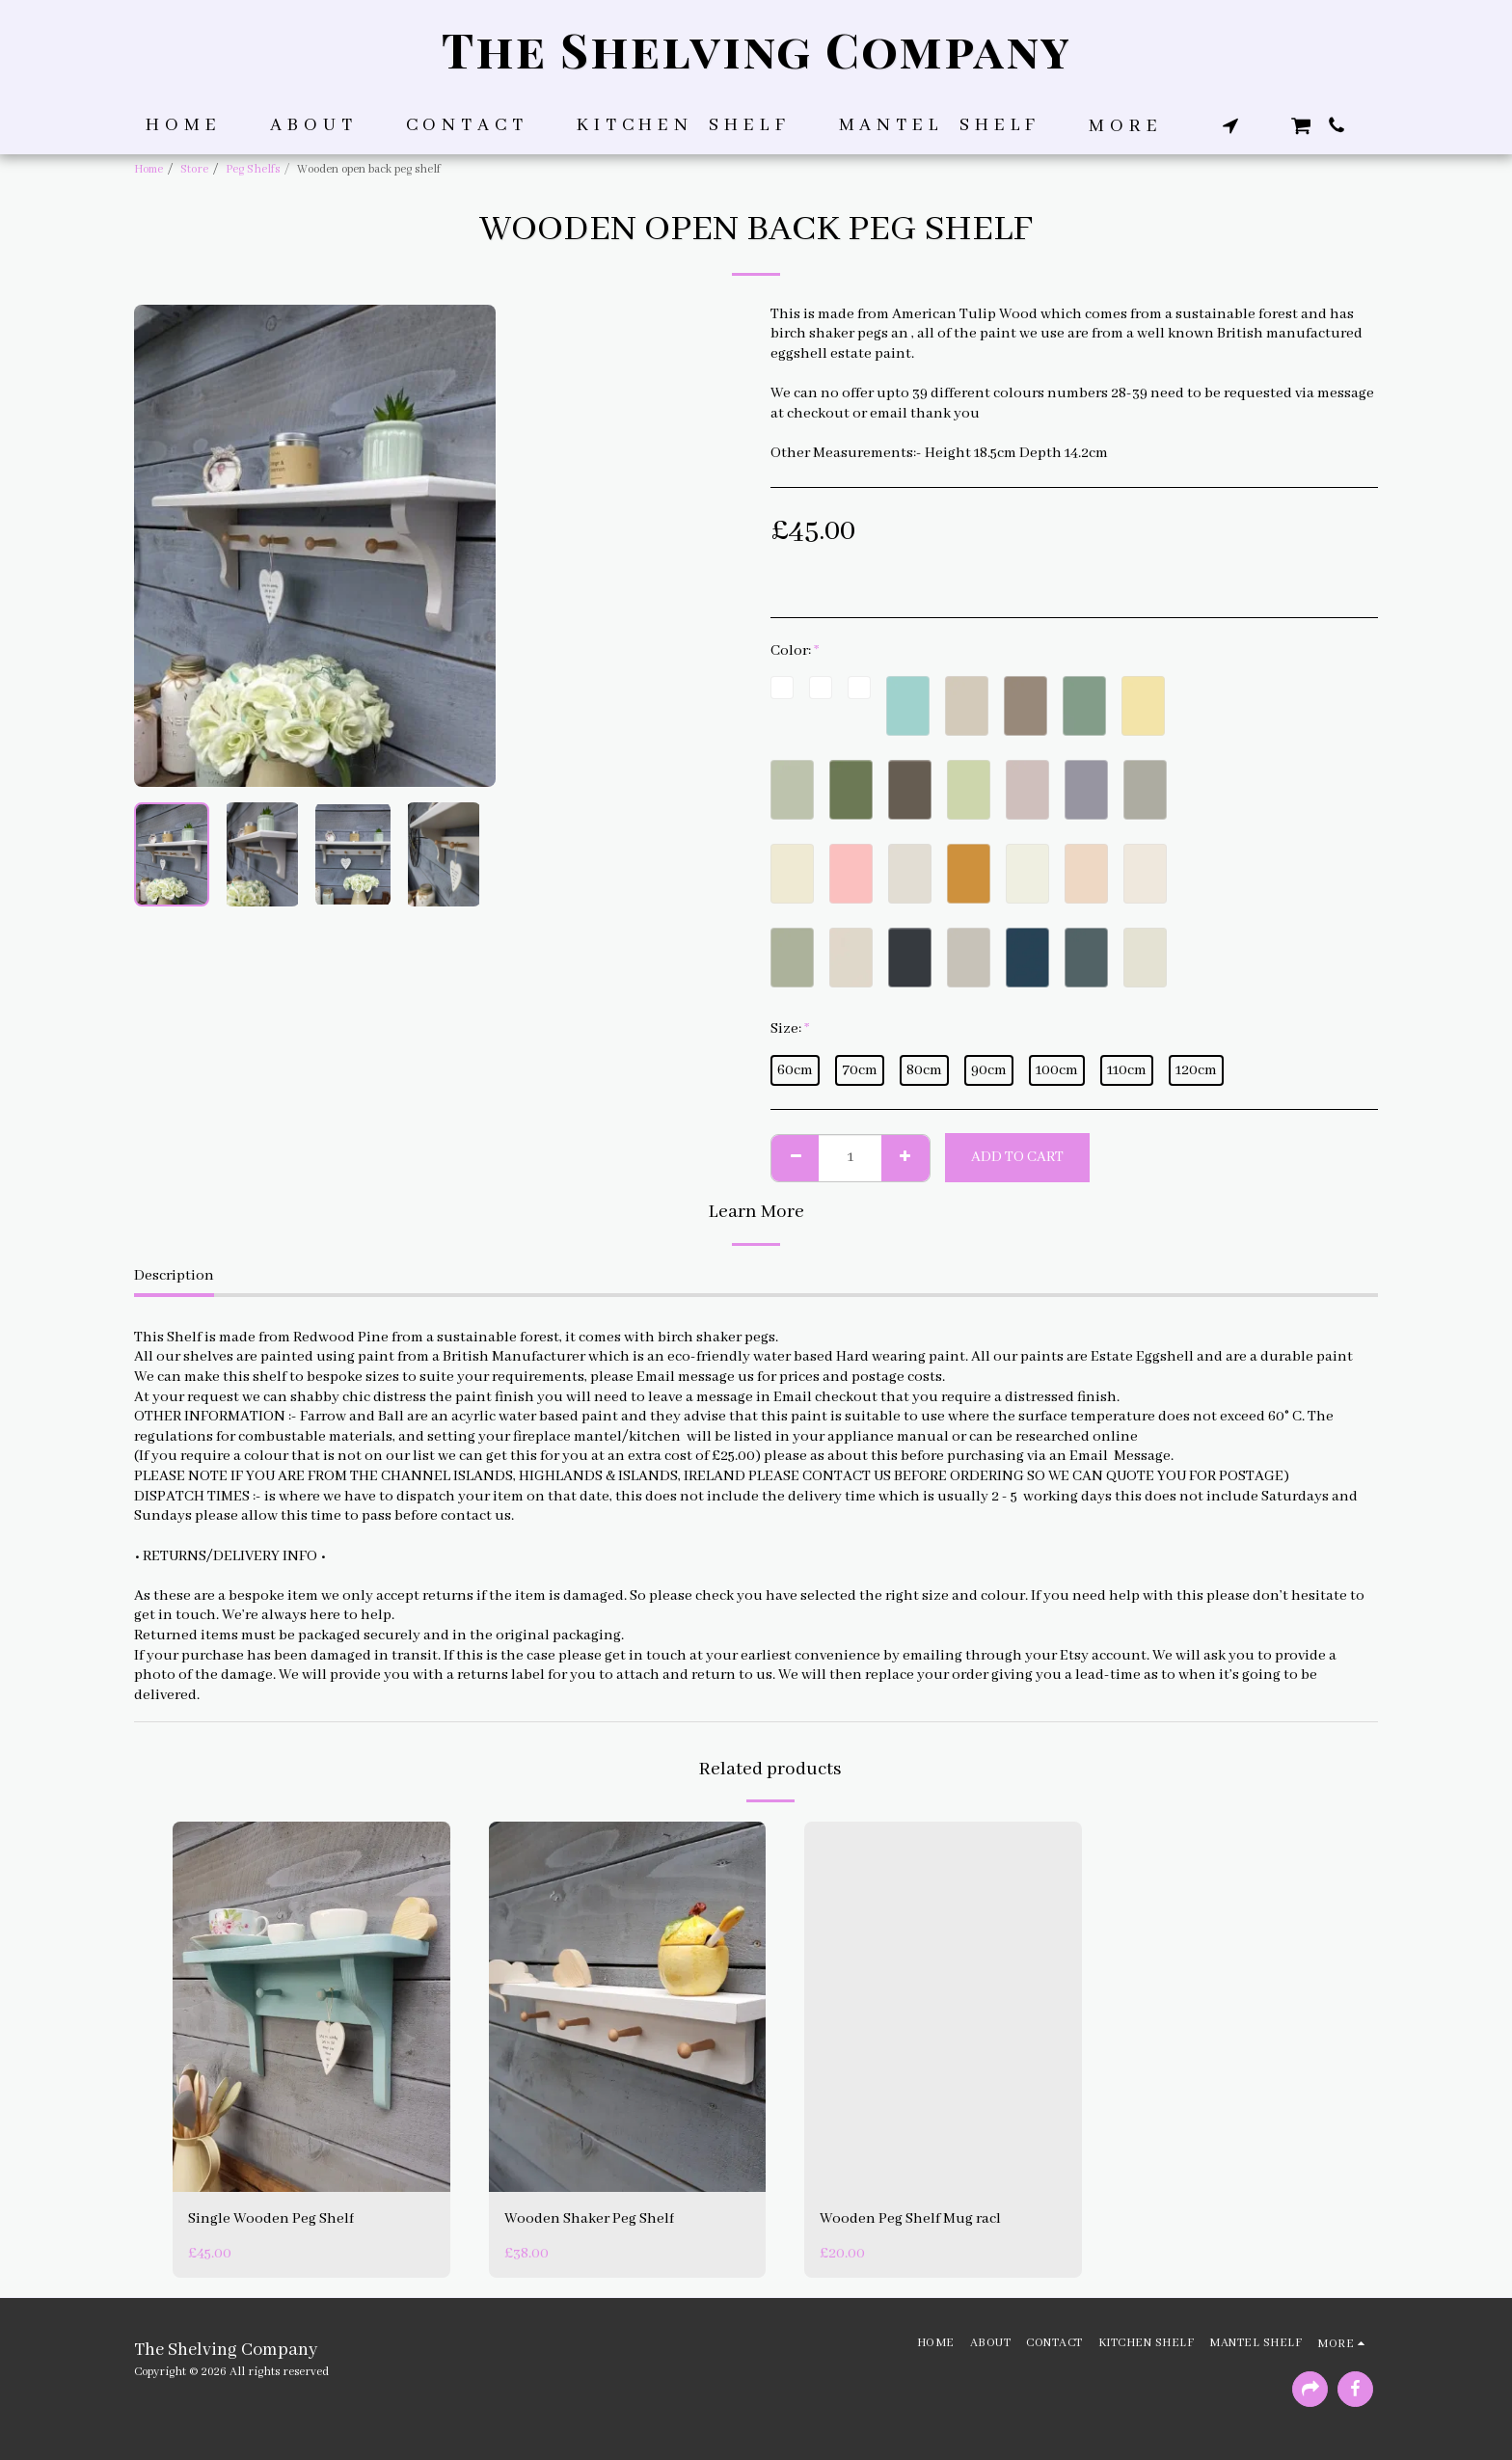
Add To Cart (1017, 1157)
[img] (311, 2006)
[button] (1230, 125)
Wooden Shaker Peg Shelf (589, 2219)
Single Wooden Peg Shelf (271, 2219)
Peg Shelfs (253, 169)
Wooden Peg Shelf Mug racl (910, 2219)
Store (194, 169)
